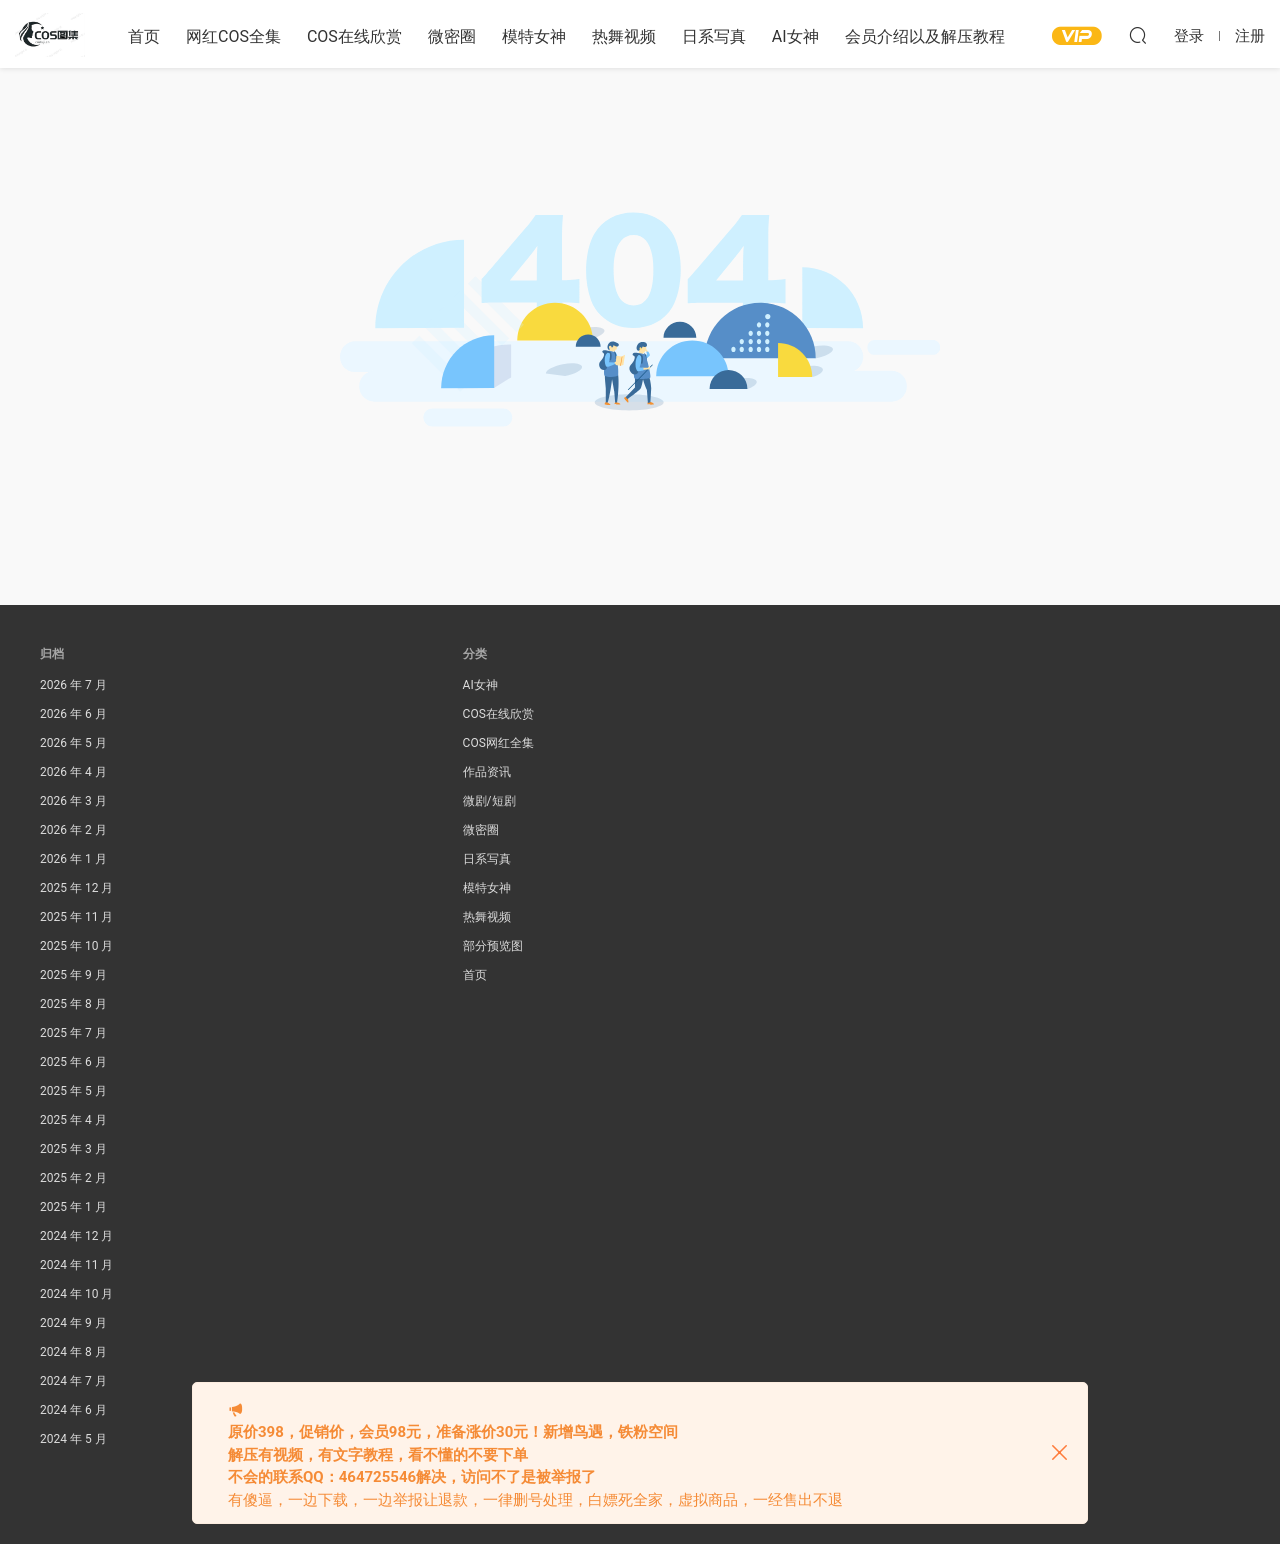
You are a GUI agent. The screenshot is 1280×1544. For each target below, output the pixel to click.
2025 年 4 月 (73, 1120)
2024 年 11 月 (76, 1265)
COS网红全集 (498, 743)
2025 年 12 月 (76, 888)
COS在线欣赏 (354, 36)
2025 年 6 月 (73, 1062)
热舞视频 (624, 36)
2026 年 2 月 (73, 830)
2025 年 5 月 (73, 1091)
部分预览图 (493, 946)
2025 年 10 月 (76, 946)
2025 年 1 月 (73, 1207)
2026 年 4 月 (73, 772)
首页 (144, 36)
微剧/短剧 (489, 801)
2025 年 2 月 (73, 1178)
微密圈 (452, 36)
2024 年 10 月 (76, 1294)
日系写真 (714, 36)
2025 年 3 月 (73, 1149)
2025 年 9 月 (73, 975)
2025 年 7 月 (73, 1033)
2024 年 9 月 (73, 1323)
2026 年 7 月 (73, 685)
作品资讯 (487, 772)
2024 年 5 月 (73, 1439)
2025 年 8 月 (73, 1004)
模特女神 (534, 36)
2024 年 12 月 (76, 1236)
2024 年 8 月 (73, 1352)
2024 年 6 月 (73, 1410)
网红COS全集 (233, 36)
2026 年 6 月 (73, 714)
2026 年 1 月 (73, 859)
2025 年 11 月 (76, 917)
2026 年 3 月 (73, 801)
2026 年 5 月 (73, 743)
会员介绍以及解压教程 (925, 36)
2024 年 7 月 (73, 1381)
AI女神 (795, 36)
